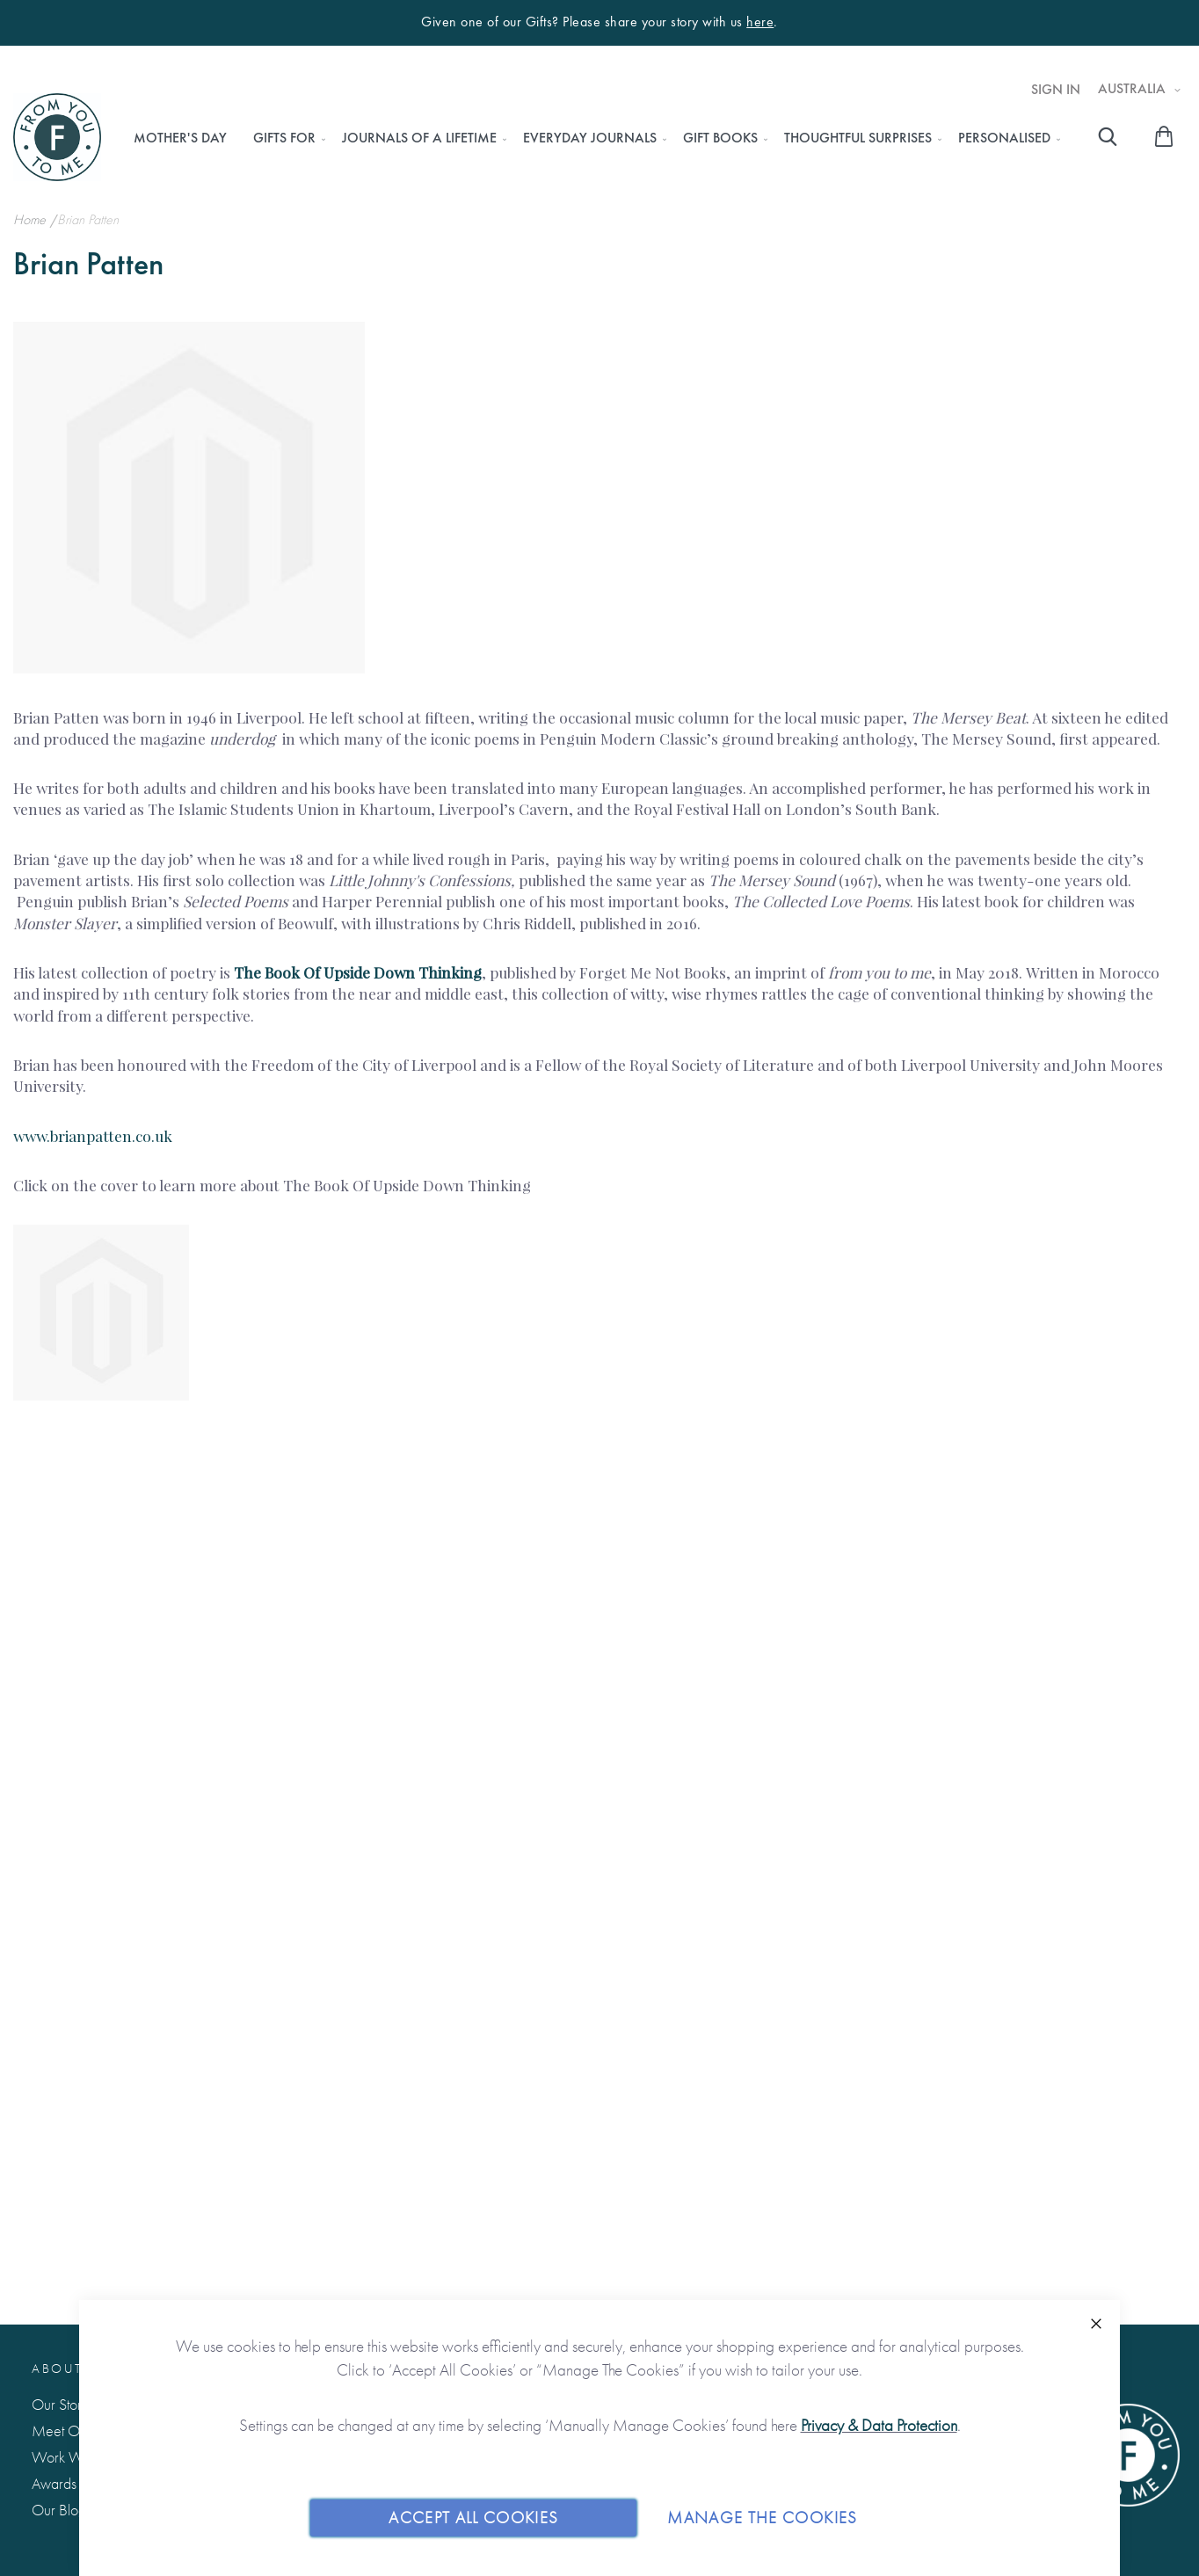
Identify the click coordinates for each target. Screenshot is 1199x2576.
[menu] (592, 138)
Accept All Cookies (473, 2518)
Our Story (60, 2404)
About (57, 2368)
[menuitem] (180, 138)
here (760, 22)
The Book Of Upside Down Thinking (358, 972)
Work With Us (73, 2457)
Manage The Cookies (762, 2518)
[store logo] (57, 137)
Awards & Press (77, 2483)
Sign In (1055, 89)
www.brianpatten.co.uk (92, 1135)
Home (31, 219)
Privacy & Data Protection (879, 2425)
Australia (1133, 89)
